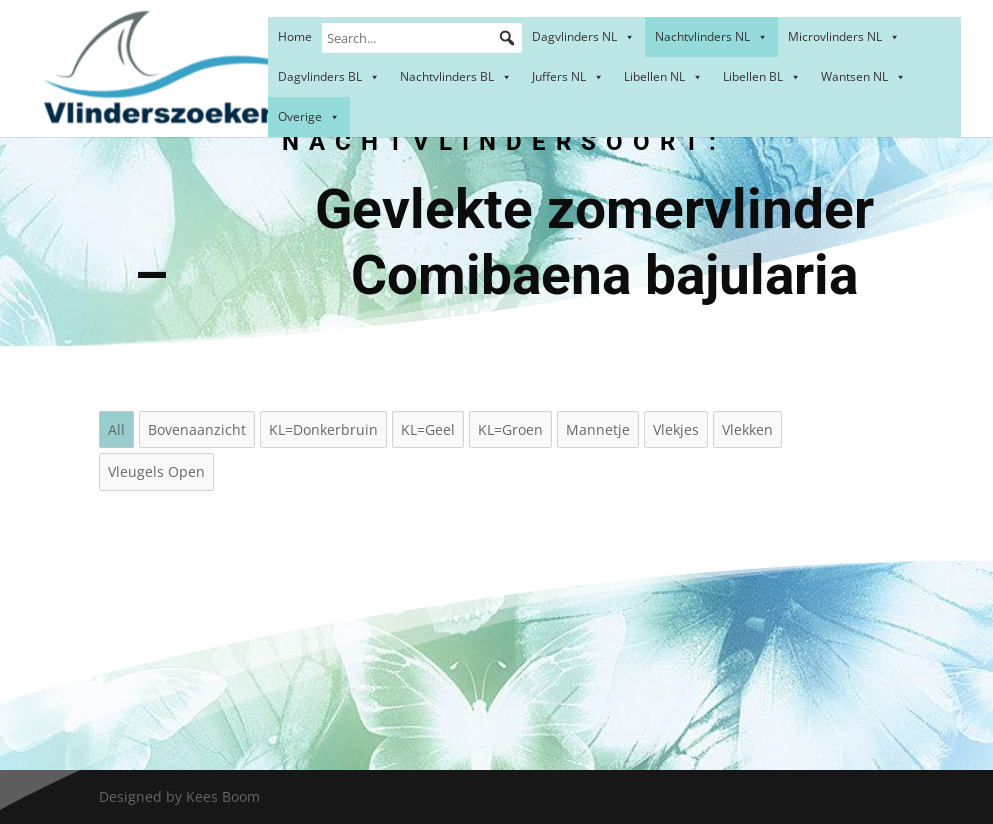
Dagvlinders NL (583, 36)
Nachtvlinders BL (456, 76)
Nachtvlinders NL (711, 36)
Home (295, 36)
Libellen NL (663, 76)
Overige (309, 116)
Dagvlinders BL (329, 76)
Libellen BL (762, 76)
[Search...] (422, 38)
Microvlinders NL (844, 36)
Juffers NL (568, 76)
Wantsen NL (863, 76)
